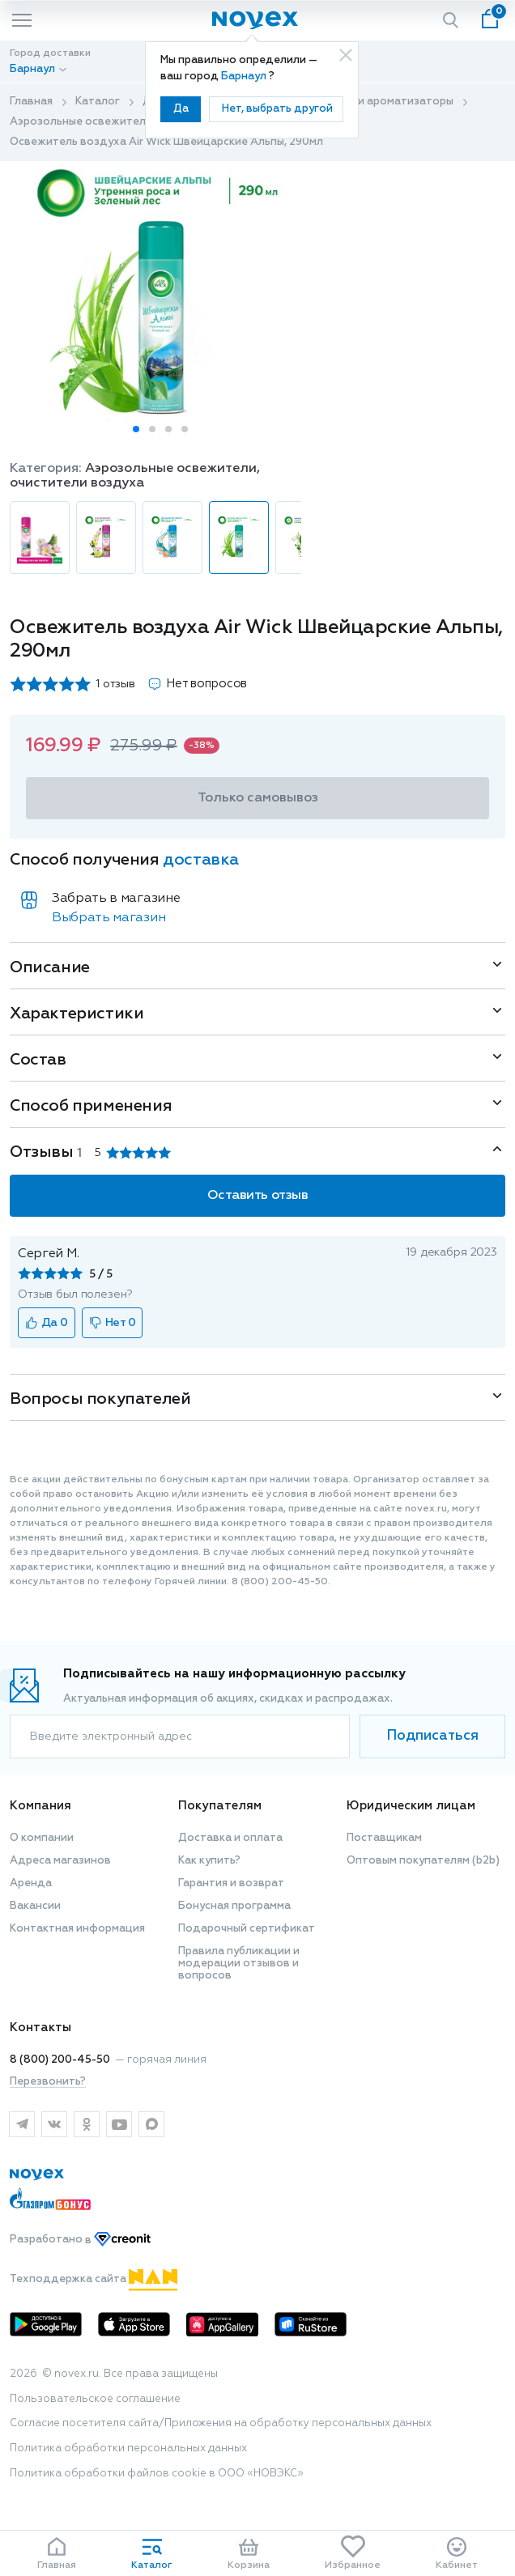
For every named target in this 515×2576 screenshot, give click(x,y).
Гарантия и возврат (231, 1883)
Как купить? (209, 1860)
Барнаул (245, 76)
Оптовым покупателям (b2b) (423, 1860)
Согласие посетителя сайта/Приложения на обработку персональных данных (221, 2423)
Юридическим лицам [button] (411, 1806)
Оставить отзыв (257, 1195)
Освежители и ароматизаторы (370, 101)
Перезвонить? (48, 2082)
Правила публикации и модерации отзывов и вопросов (239, 1963)
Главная (31, 101)
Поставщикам (384, 1838)
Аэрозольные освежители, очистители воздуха (140, 122)
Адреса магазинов (60, 1860)
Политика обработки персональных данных (128, 2448)
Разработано (80, 2240)
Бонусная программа (234, 1906)
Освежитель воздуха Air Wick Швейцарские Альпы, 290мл (166, 142)
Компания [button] (40, 1806)
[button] (136, 429)
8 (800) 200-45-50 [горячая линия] (60, 2060)
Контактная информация (77, 1928)
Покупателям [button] (220, 1806)
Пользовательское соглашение (95, 2399)
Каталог (97, 101)
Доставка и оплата (230, 1838)
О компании (42, 1838)
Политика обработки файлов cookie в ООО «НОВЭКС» (157, 2473)
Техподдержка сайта (93, 2279)
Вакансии (35, 1906)
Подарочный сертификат (246, 1928)
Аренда (31, 1883)
